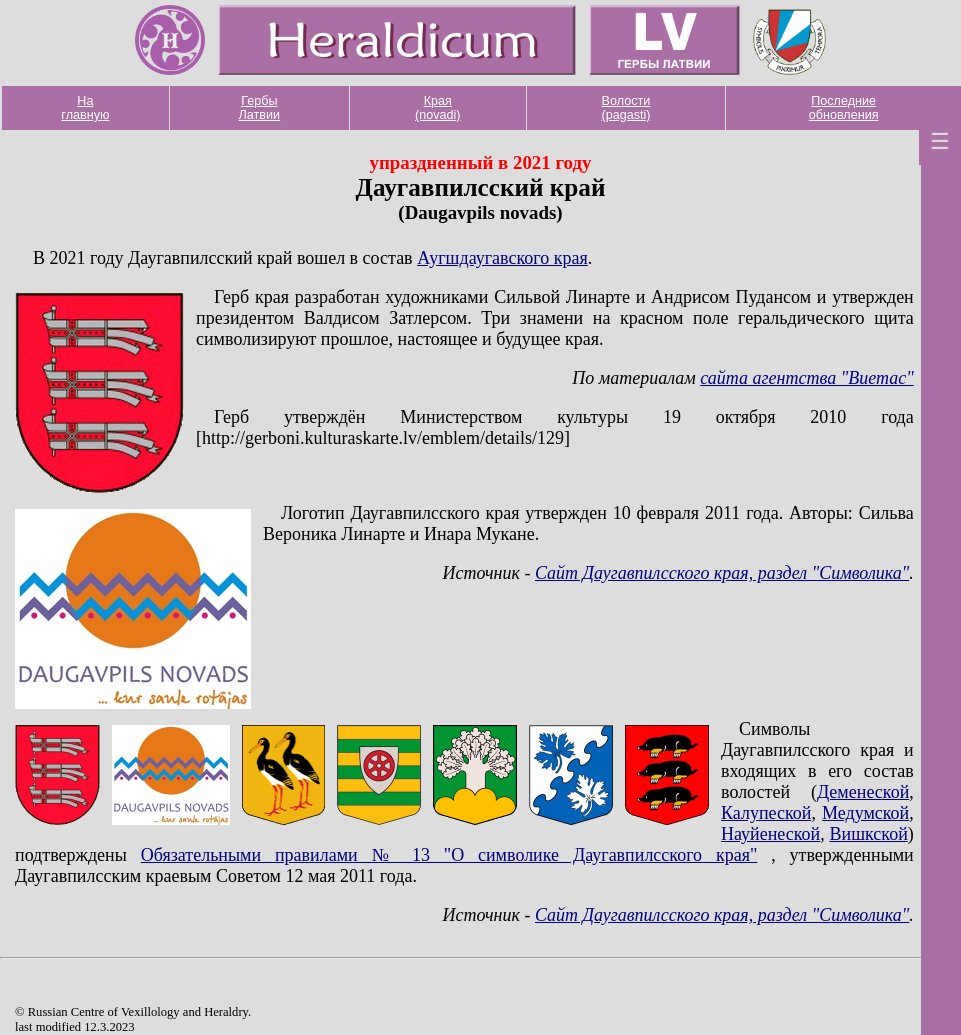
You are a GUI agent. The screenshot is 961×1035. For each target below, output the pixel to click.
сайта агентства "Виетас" (806, 378)
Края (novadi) (438, 108)
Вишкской (869, 834)
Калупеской (766, 813)
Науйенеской (770, 834)
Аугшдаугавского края (502, 258)
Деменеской (863, 792)
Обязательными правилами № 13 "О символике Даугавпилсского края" (449, 855)
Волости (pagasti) (625, 108)
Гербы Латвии (260, 108)
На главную (85, 108)
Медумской (865, 813)
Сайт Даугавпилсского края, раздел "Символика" (722, 573)
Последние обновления (844, 108)
